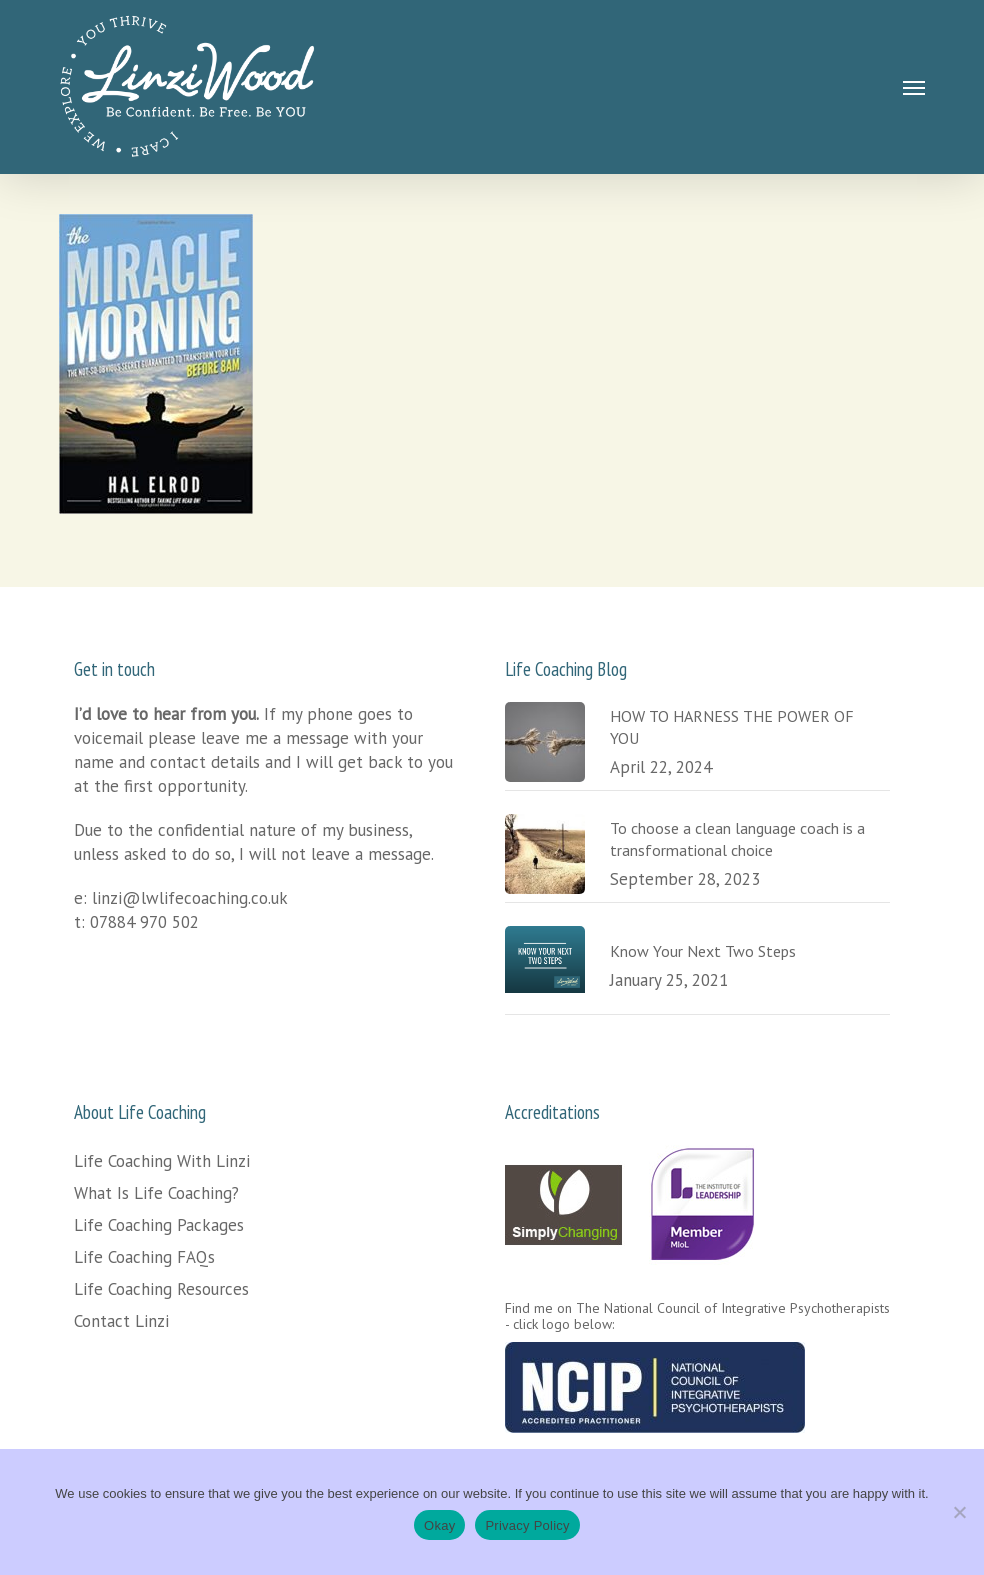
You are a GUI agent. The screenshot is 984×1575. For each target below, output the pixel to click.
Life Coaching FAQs (144, 1257)
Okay (439, 1525)
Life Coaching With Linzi (162, 1161)
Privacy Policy (527, 1525)
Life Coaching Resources (161, 1289)
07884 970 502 (144, 922)
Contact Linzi (121, 1321)
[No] (959, 1512)
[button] (914, 87)
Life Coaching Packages (159, 1225)
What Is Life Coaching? (156, 1193)
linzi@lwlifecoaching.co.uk (190, 898)
